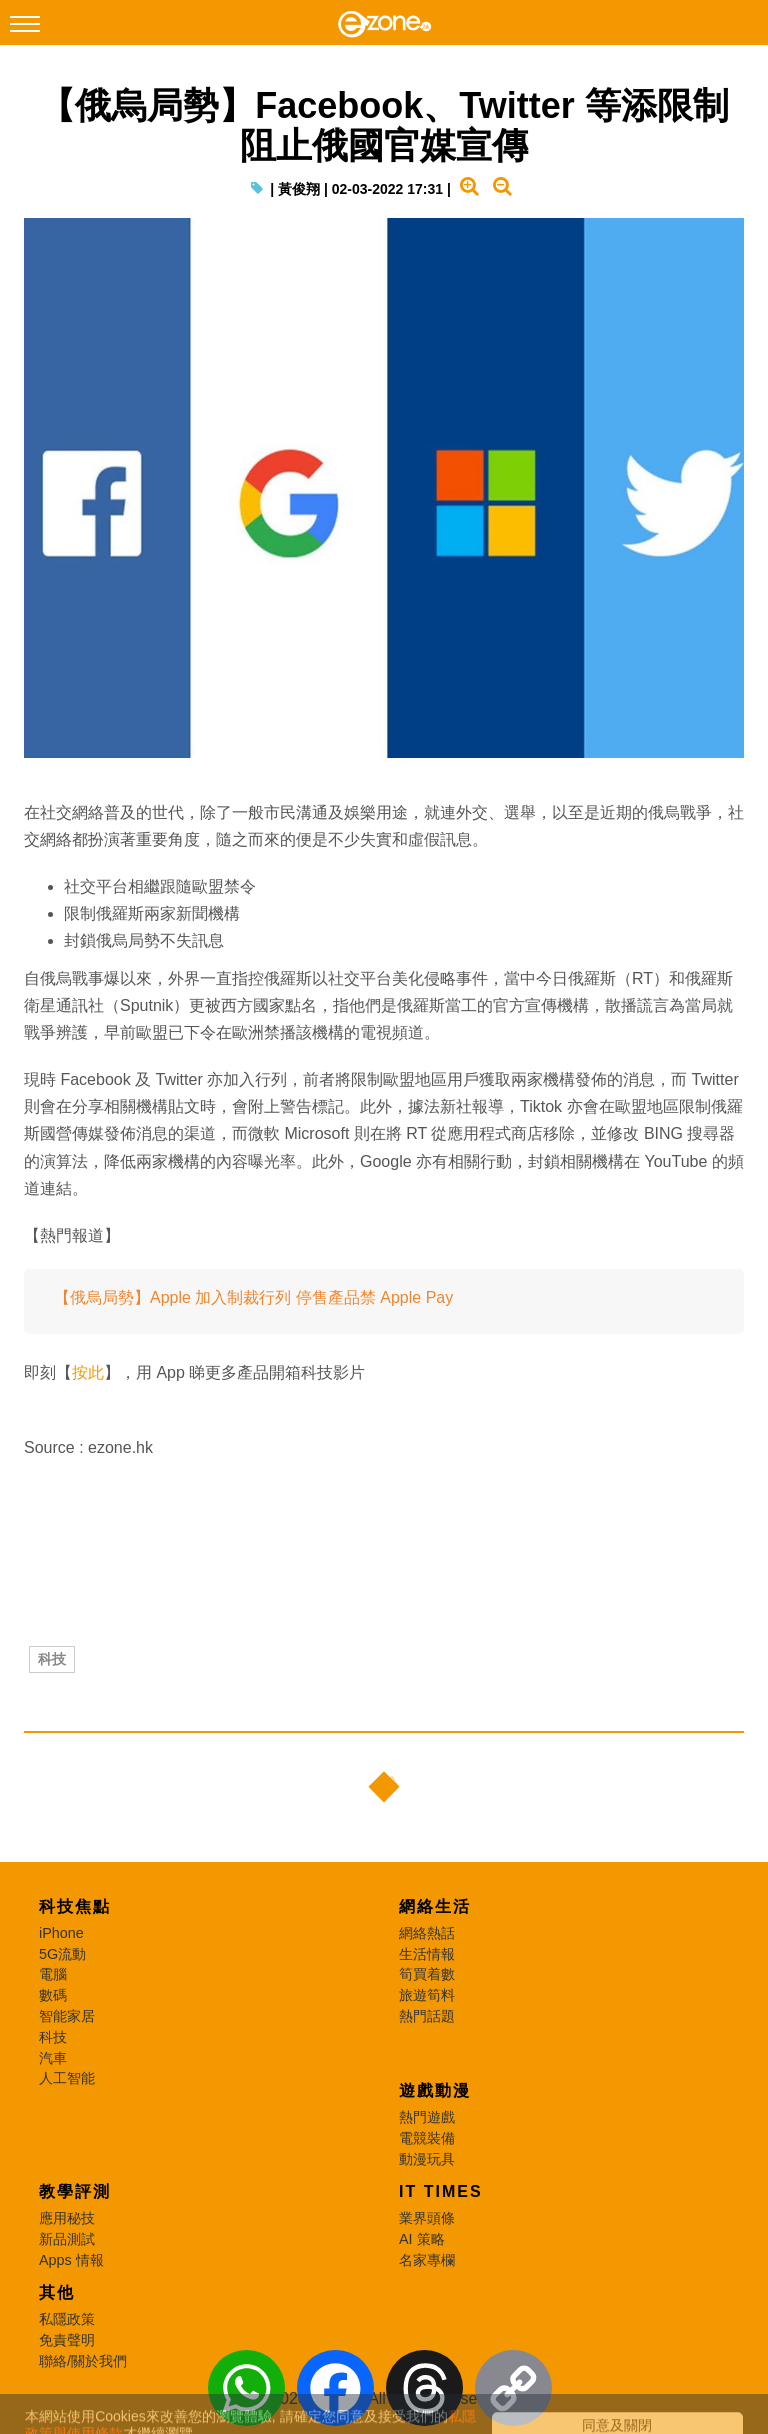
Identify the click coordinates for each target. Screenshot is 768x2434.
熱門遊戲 (427, 2117)
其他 (57, 2292)
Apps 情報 (71, 2260)
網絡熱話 (427, 1933)
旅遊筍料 (427, 1995)
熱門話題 (427, 2016)
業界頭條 (427, 2218)
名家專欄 (427, 2260)
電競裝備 (427, 2138)
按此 (88, 1372)
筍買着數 (427, 1974)
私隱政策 (67, 2319)
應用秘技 (67, 2218)
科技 (52, 1659)
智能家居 (67, 2016)
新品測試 (67, 2239)
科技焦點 (75, 1906)
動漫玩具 (427, 2159)
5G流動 (62, 1954)
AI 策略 (422, 2239)
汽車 (53, 2058)
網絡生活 (435, 1906)
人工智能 (67, 2078)
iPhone (61, 1933)
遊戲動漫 (435, 2090)
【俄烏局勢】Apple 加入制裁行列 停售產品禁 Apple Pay (253, 1297)
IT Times (441, 2191)
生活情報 (427, 1954)
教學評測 (75, 2191)
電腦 (53, 1974)
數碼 (53, 1995)
